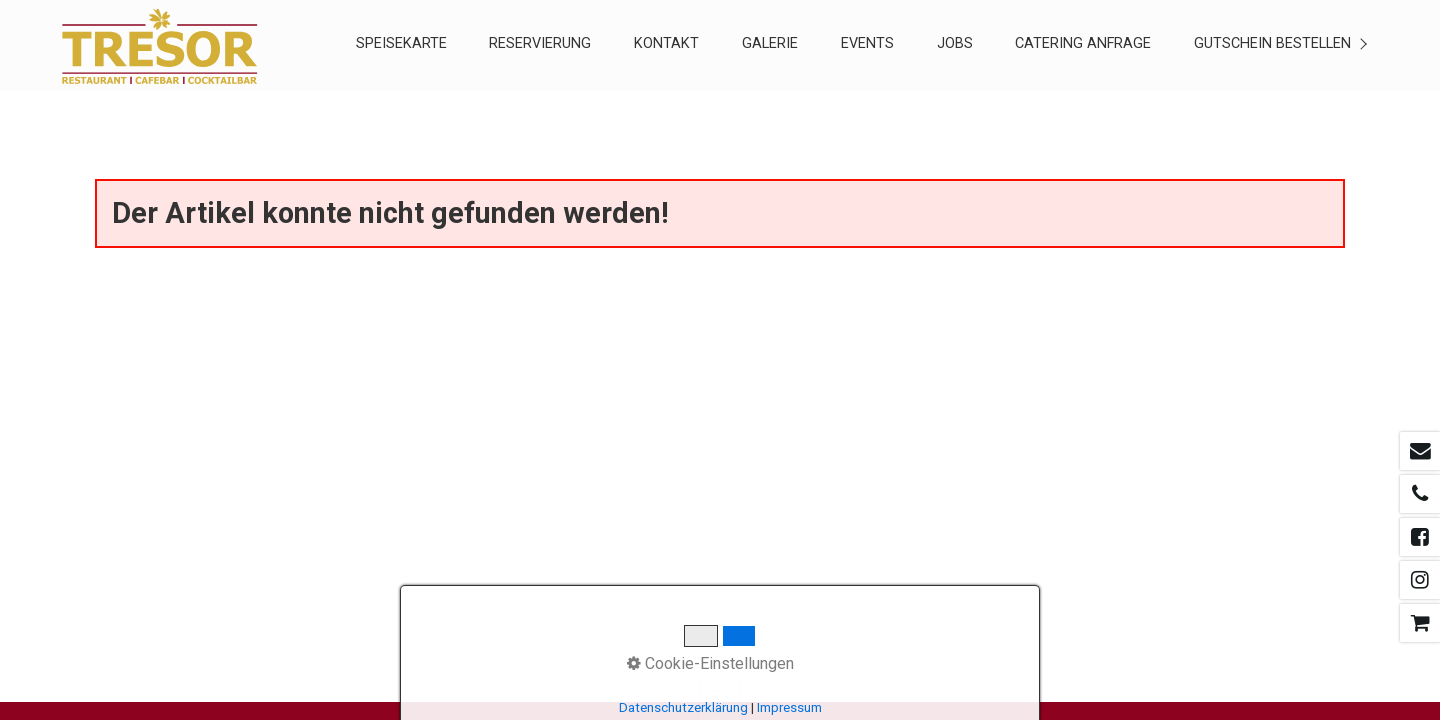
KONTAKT (666, 43)
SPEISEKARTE (401, 43)
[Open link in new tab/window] (1420, 451)
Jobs (955, 43)
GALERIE (770, 43)
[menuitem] (400, 45)
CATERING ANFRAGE (1083, 43)
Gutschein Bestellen (1272, 43)
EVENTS (867, 43)
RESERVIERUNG (540, 43)
